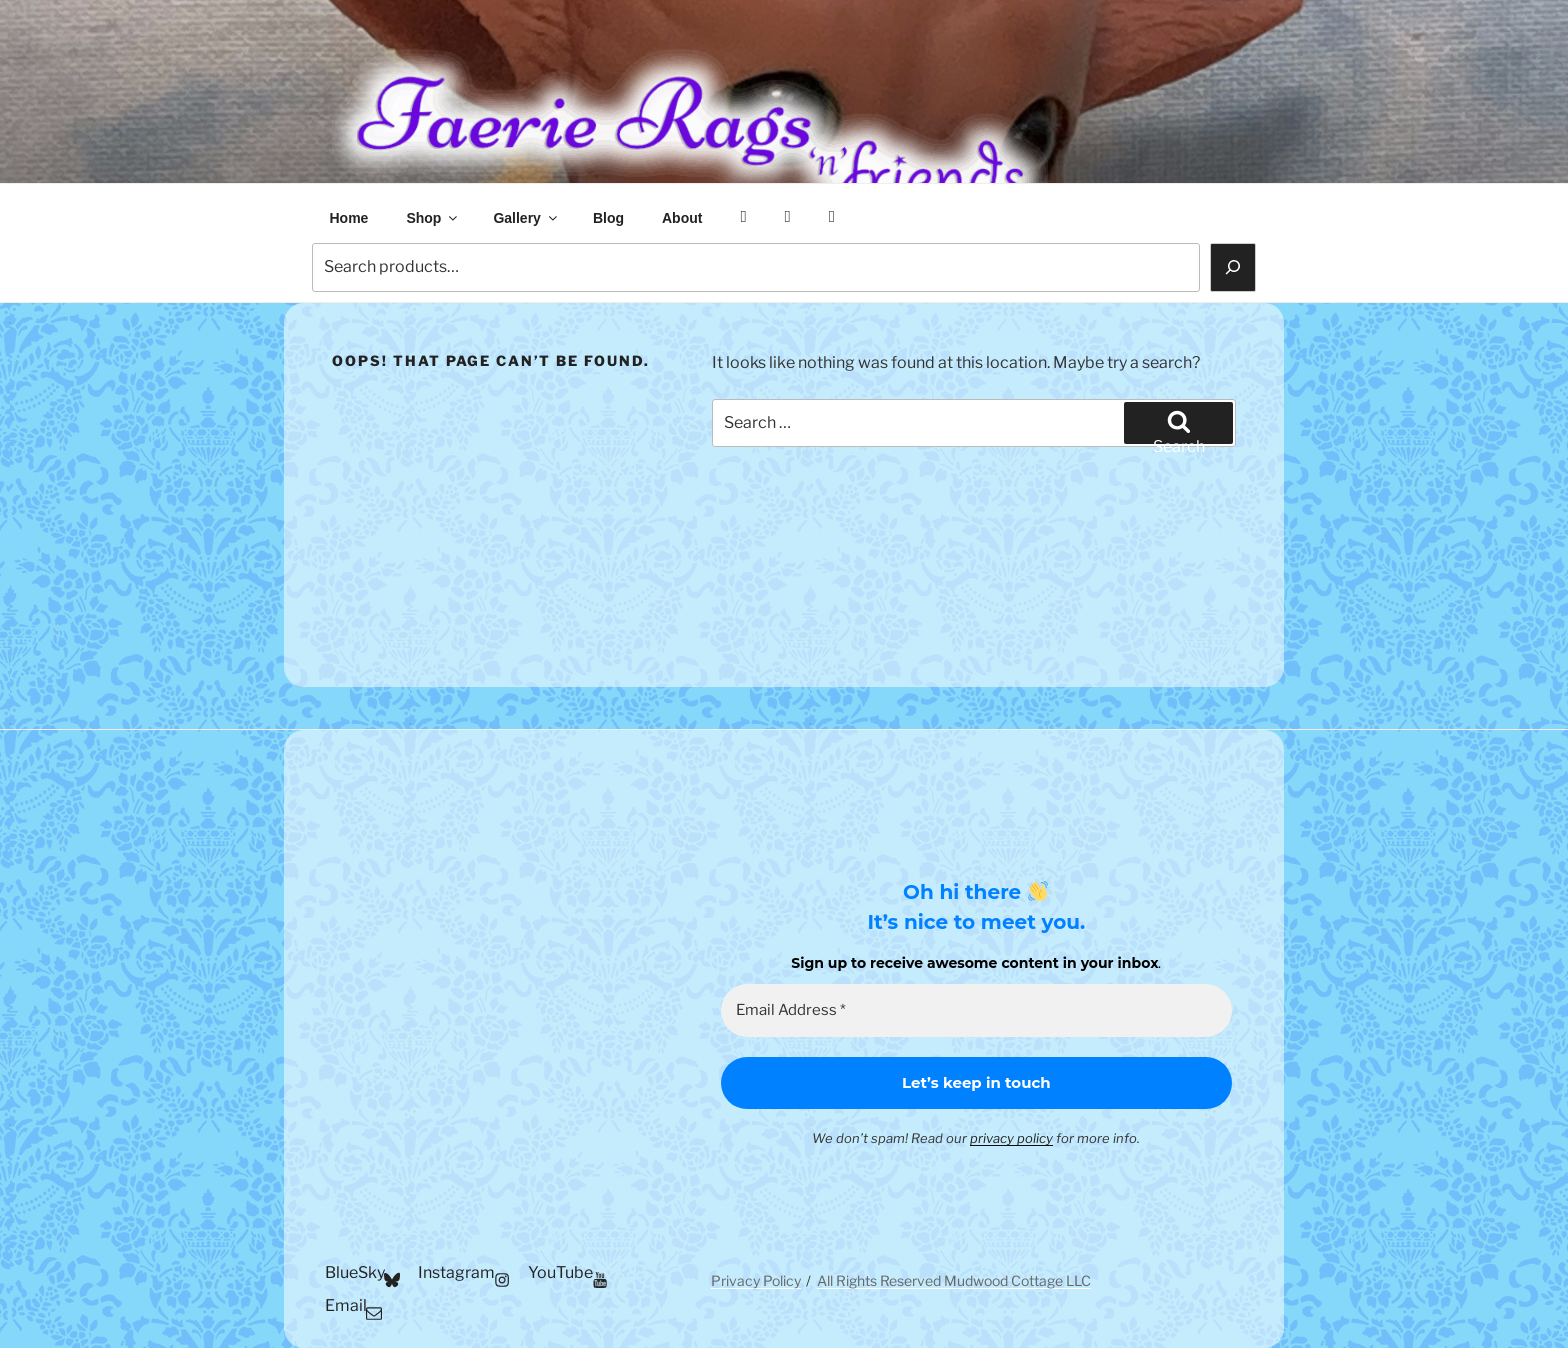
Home (349, 218)
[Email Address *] (976, 1010)
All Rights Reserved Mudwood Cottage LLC (954, 1280)
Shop (433, 218)
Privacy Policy (756, 1280)
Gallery (526, 218)
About (682, 218)
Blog (608, 218)
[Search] (1233, 267)
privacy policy (1011, 1138)
